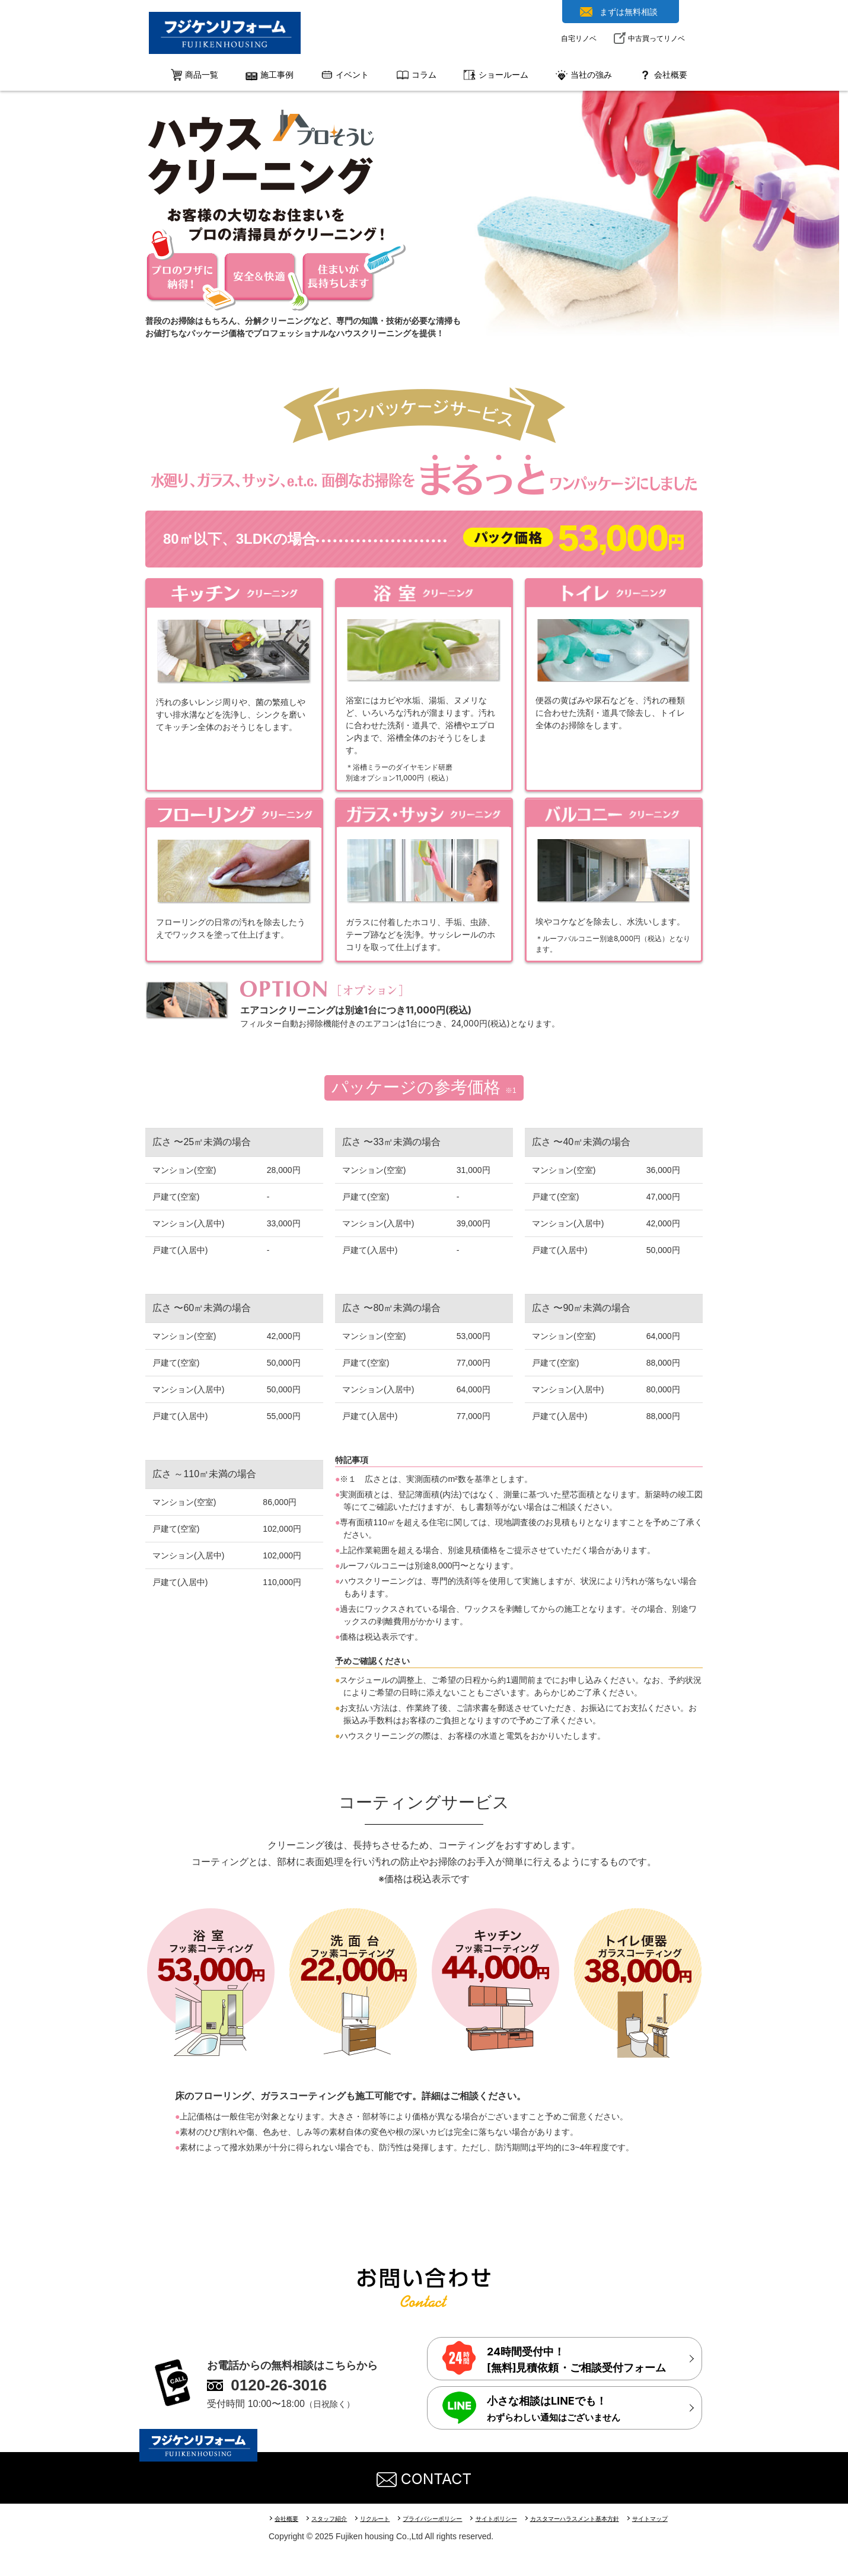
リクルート (384, 2518)
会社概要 (288, 2518)
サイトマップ (683, 2518)
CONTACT (424, 2477)
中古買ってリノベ (656, 38)
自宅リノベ (579, 38)
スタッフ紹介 (334, 2518)
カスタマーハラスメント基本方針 (601, 2518)
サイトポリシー (515, 2518)
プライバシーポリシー (446, 2518)
